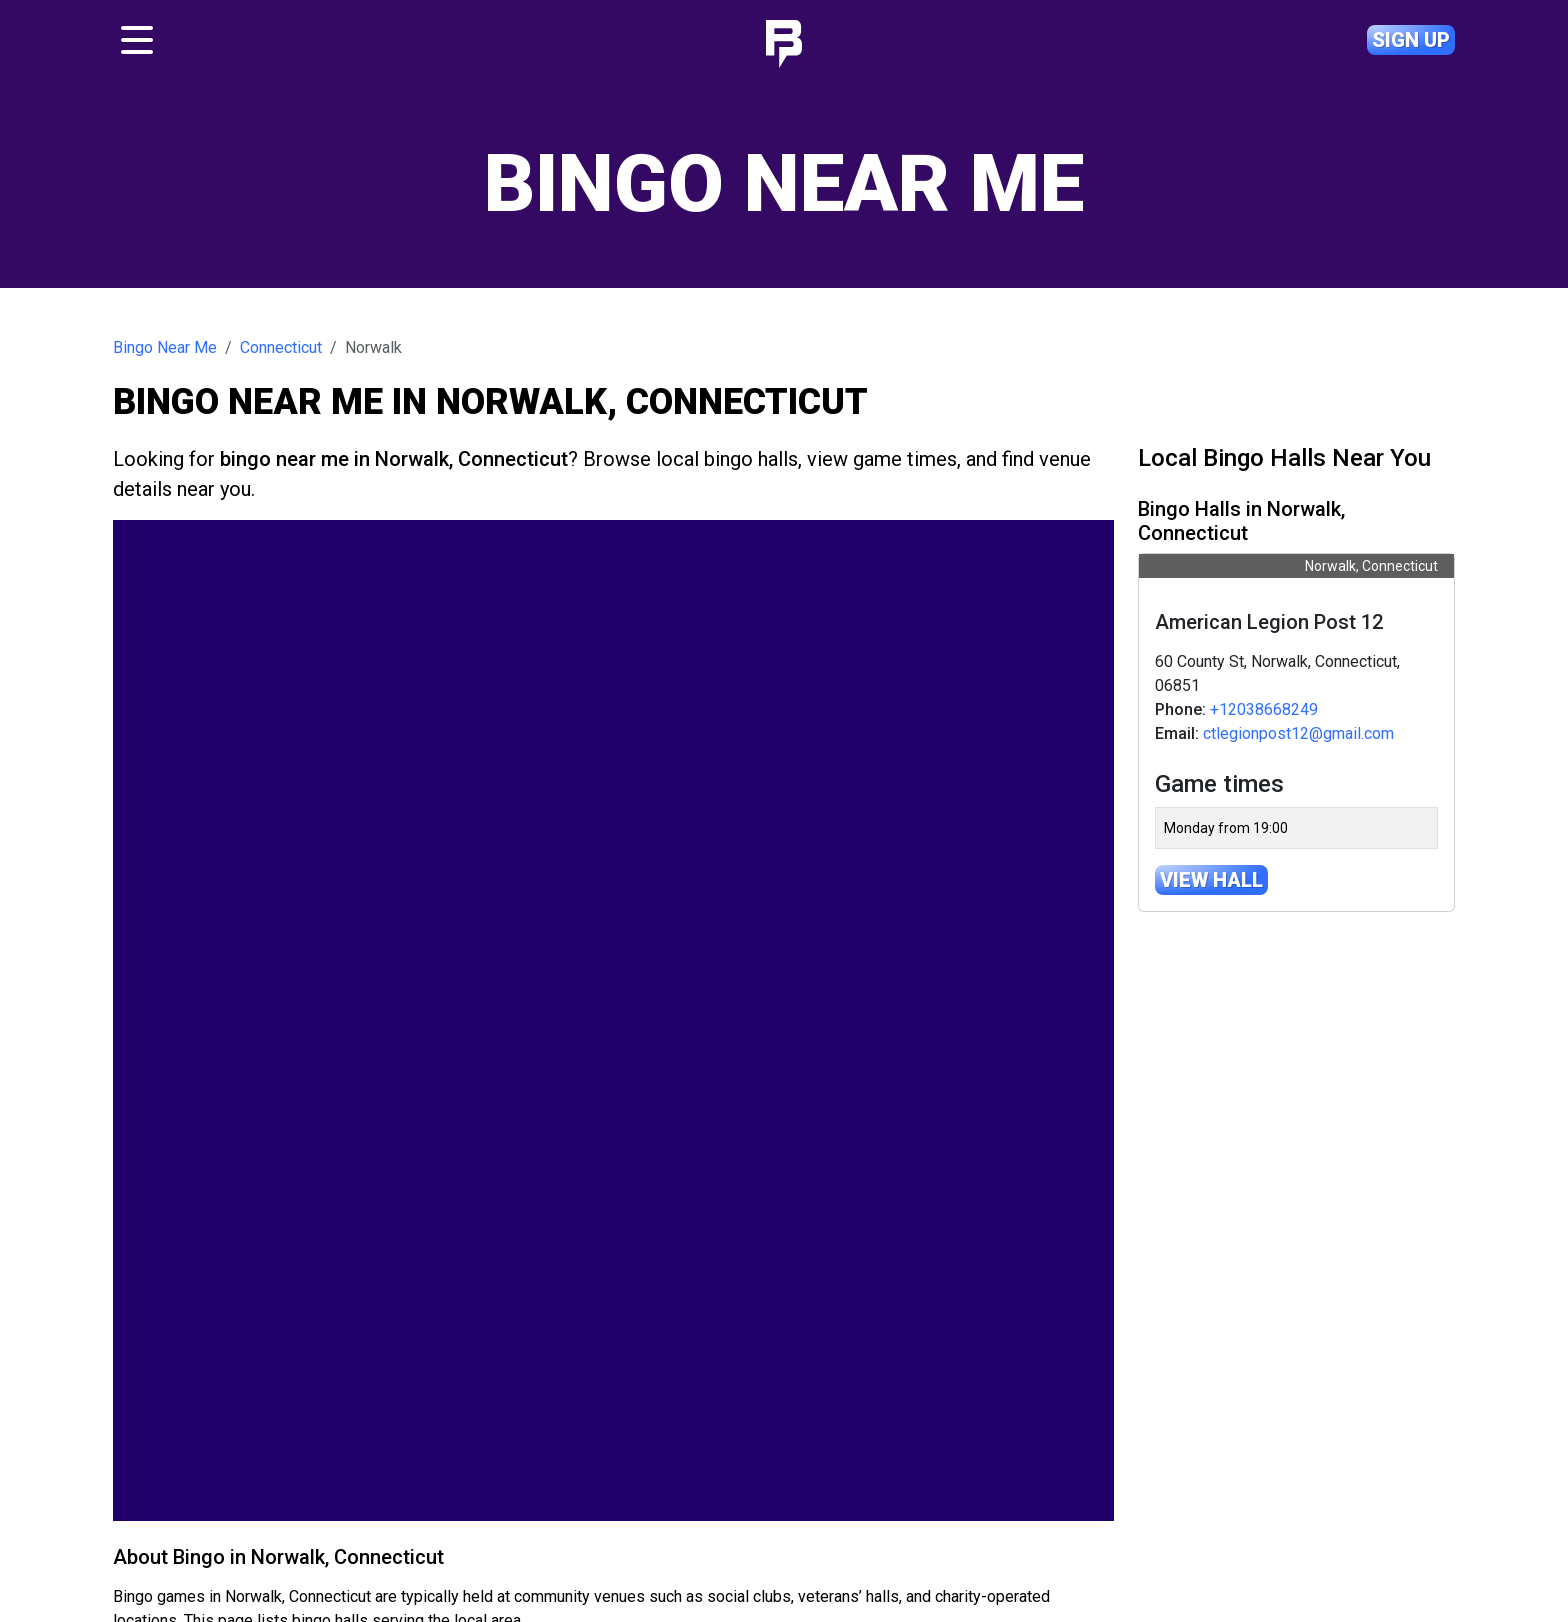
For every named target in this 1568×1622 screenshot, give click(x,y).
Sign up (1411, 40)
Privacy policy (1037, 1541)
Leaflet (758, 1440)
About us (637, 1541)
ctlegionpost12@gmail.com (1298, 733)
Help (804, 1541)
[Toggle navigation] (137, 40)
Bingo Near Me (165, 347)
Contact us (728, 1541)
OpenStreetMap (1066, 1440)
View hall (1211, 880)
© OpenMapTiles (920, 1440)
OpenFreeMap (832, 1440)
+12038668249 (1264, 709)
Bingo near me (535, 1541)
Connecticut (281, 347)
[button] (140, 1047)
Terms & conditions (906, 1541)
